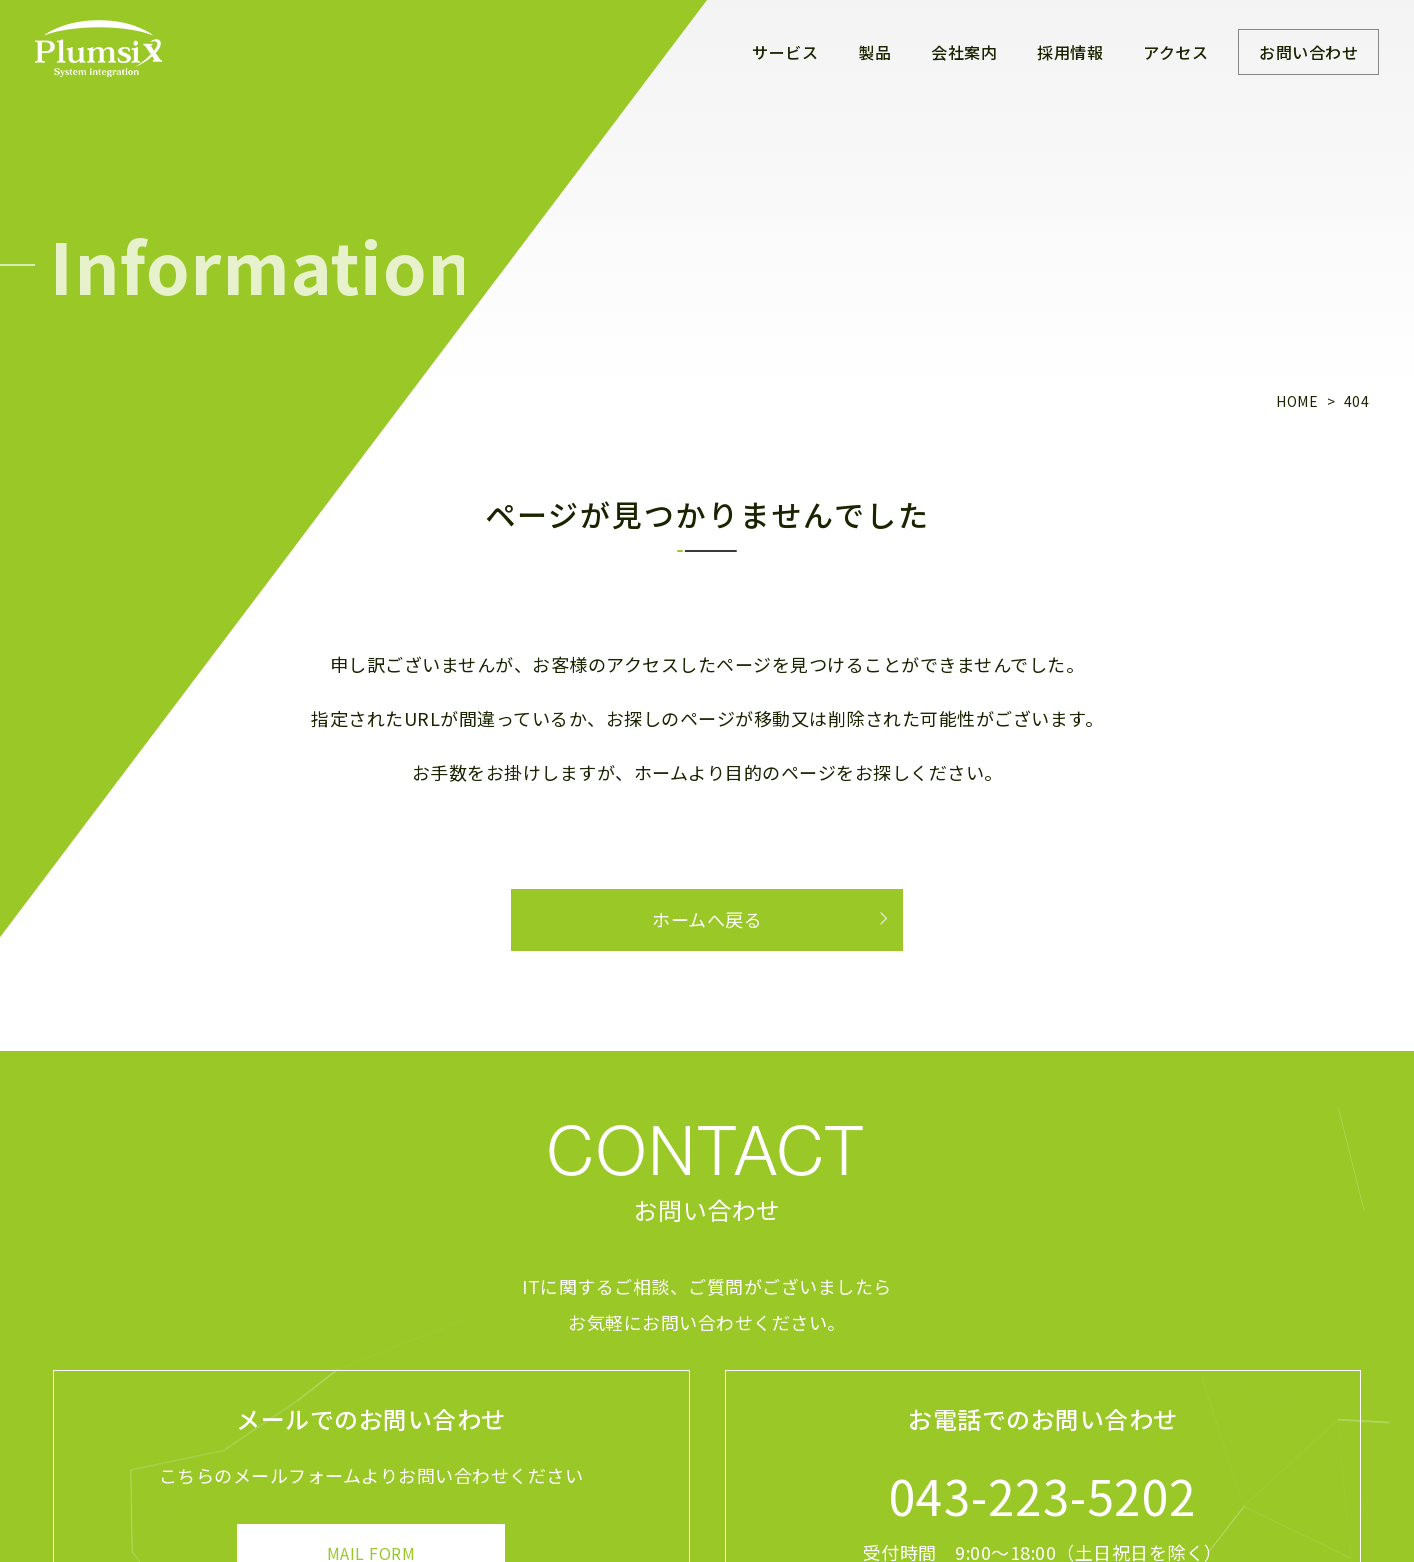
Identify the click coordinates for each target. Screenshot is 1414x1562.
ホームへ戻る (707, 919)
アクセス (1175, 52)
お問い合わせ (1308, 52)
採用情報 (1070, 52)
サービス (785, 52)
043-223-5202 (1043, 1495)
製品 (874, 52)
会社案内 (964, 52)
